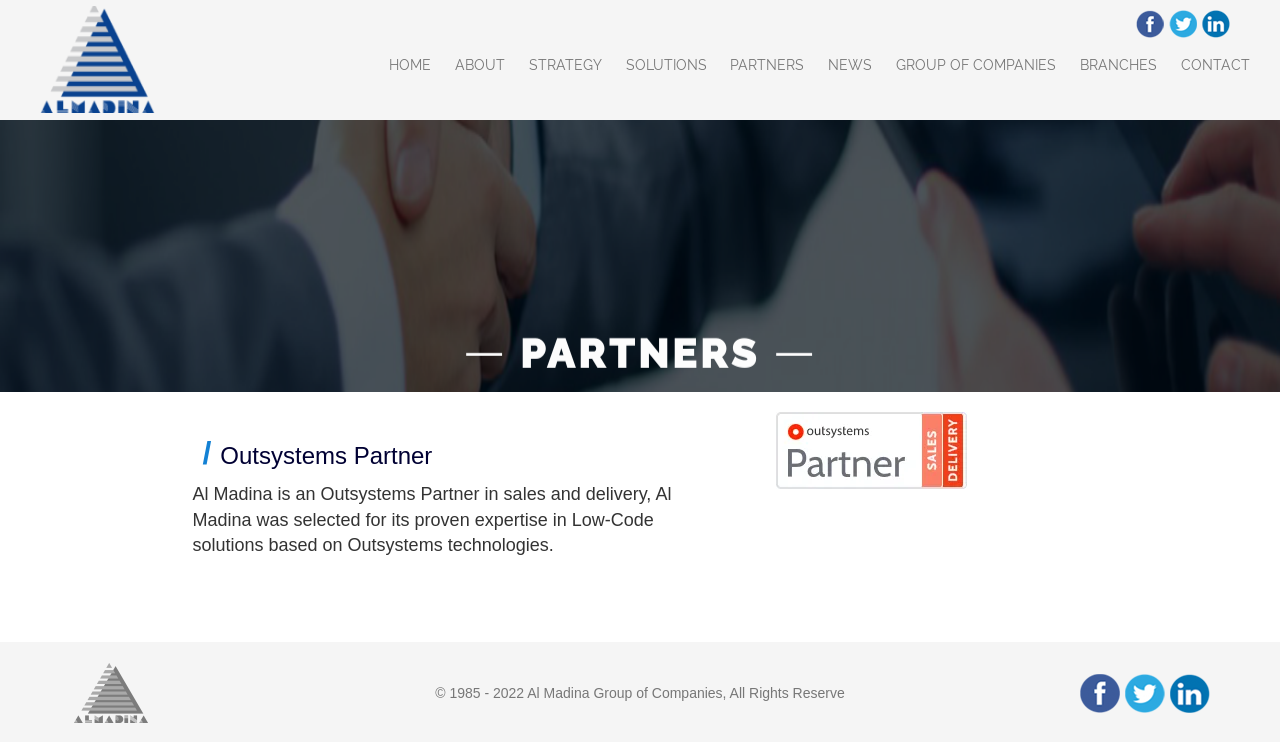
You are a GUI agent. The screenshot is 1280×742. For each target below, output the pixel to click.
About (480, 65)
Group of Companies (976, 65)
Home (410, 65)
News (850, 65)
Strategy (565, 65)
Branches (1118, 65)
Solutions (666, 65)
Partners (767, 65)
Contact (1215, 65)
